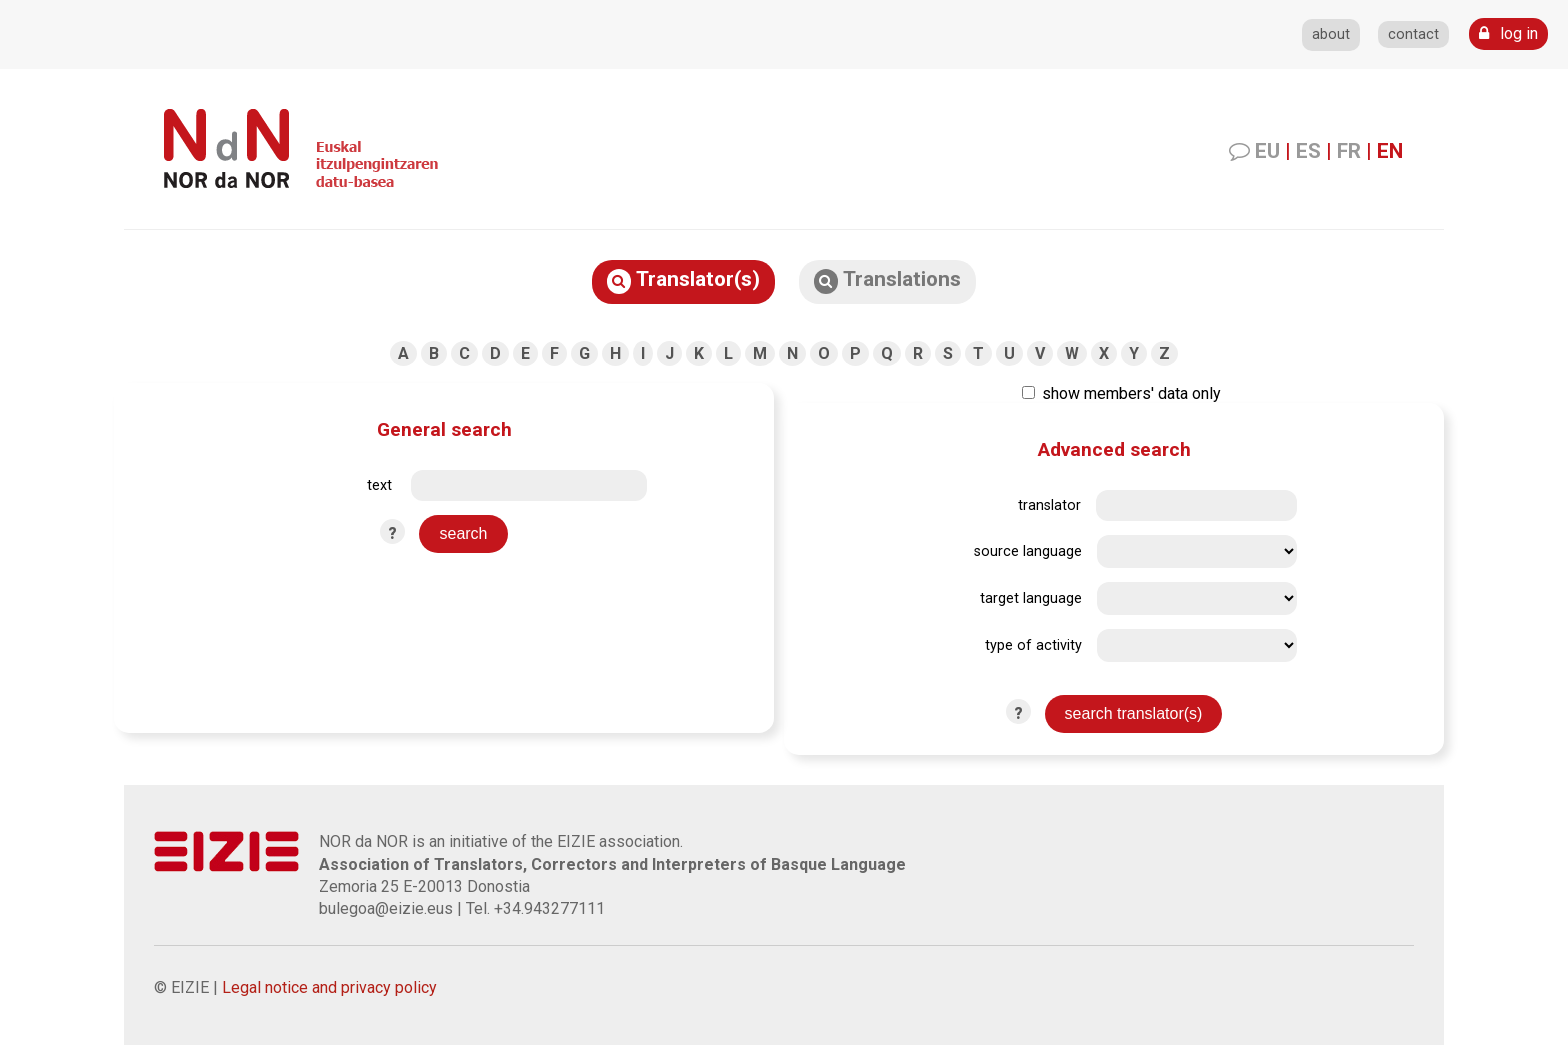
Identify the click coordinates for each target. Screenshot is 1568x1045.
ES (1308, 151)
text (379, 485)
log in (1508, 33)
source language (1028, 551)
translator (1049, 505)
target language (1031, 598)
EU (1267, 151)
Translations (887, 280)
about (1331, 34)
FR (1349, 151)
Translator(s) (683, 280)
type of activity (1033, 645)
